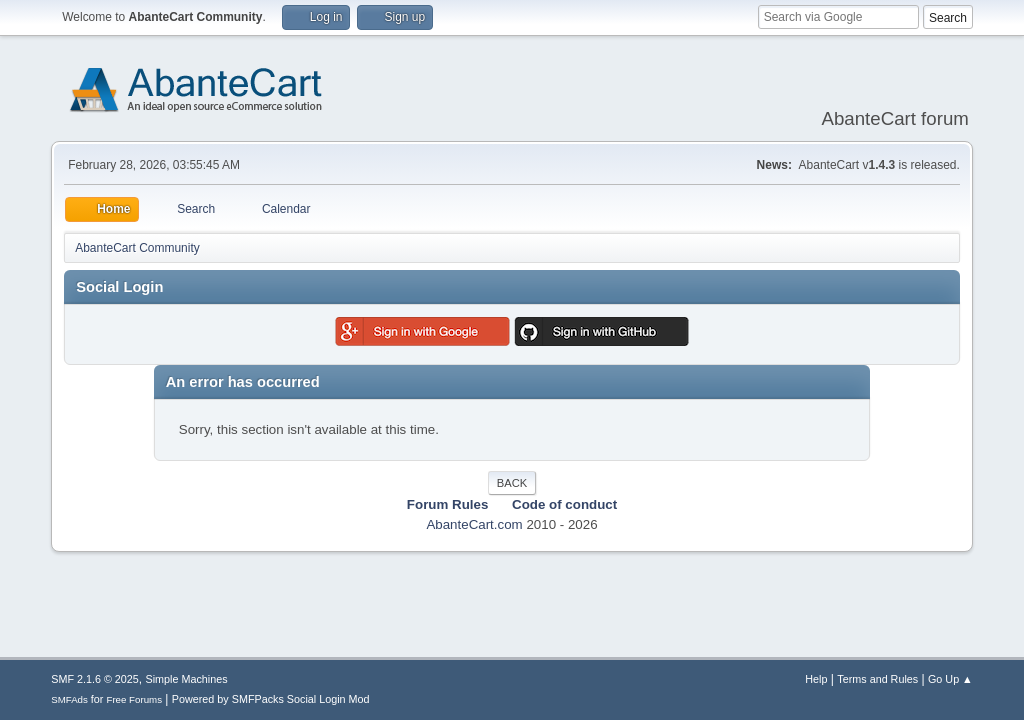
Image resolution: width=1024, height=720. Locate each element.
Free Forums (134, 699)
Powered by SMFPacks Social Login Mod (271, 699)
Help (816, 679)
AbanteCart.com (474, 524)
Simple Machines (187, 679)
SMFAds (69, 699)
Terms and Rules (877, 679)
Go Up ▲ (950, 679)
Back (512, 483)
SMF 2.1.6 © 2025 (95, 679)
